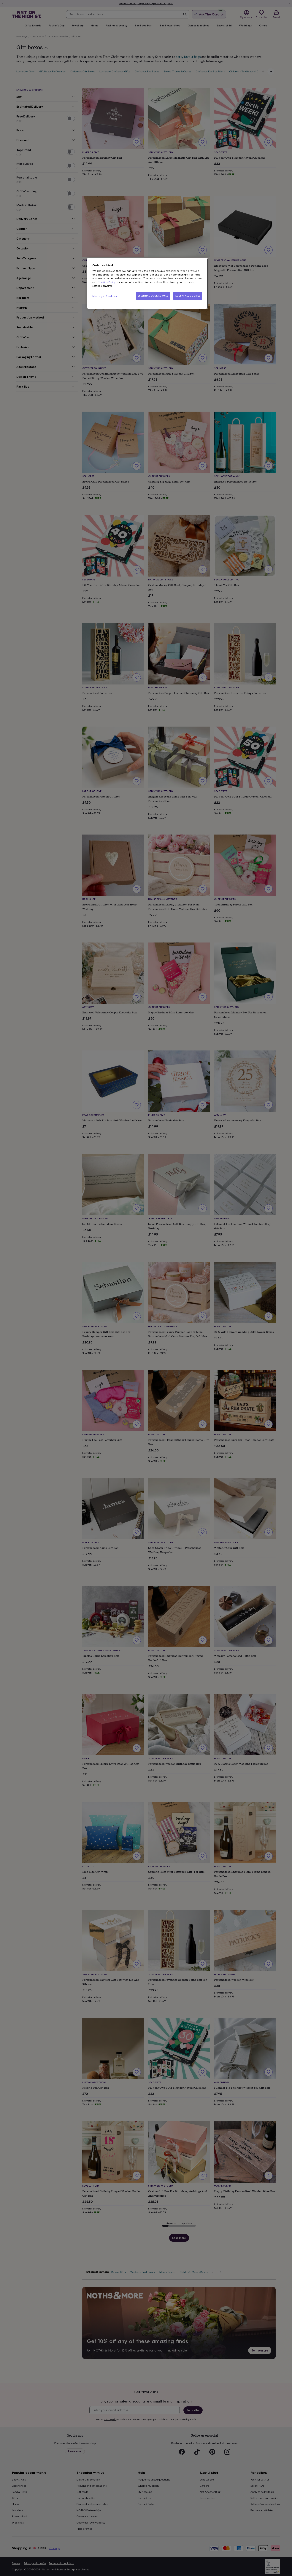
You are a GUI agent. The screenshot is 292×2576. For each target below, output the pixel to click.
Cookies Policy (107, 282)
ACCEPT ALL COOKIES (187, 295)
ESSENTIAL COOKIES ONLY (153, 295)
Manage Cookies (104, 296)
